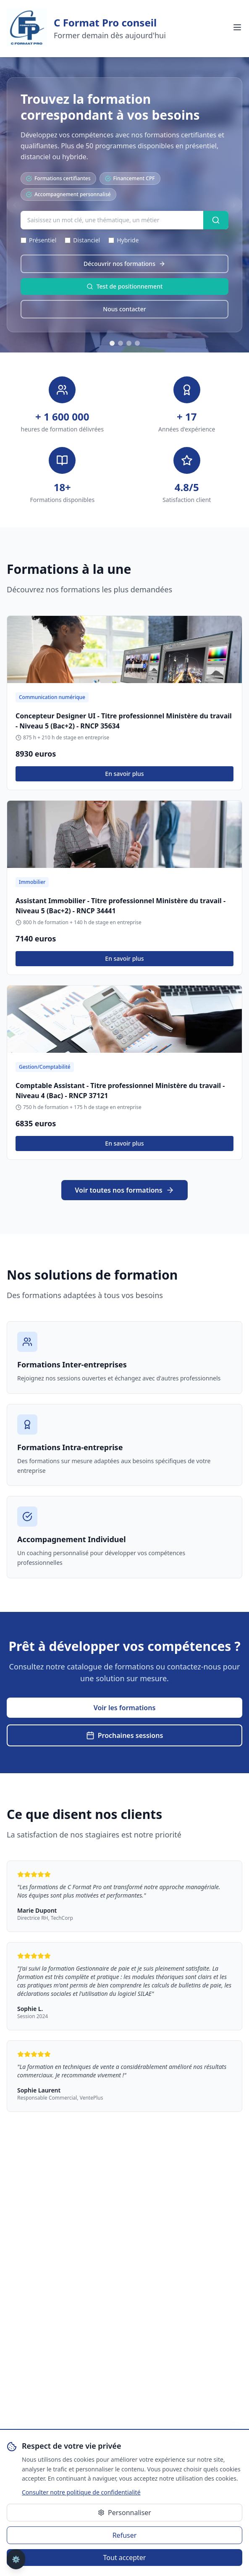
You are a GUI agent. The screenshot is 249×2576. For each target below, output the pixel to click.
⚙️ (16, 2559)
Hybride (123, 240)
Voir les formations (125, 1707)
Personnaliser (124, 2512)
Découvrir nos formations (124, 264)
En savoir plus (124, 774)
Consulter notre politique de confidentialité (81, 2492)
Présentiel (38, 240)
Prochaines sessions (124, 1735)
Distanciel (82, 240)
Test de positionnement (124, 286)
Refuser (125, 2535)
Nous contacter (124, 309)
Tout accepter (124, 2557)
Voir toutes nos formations (124, 1190)
